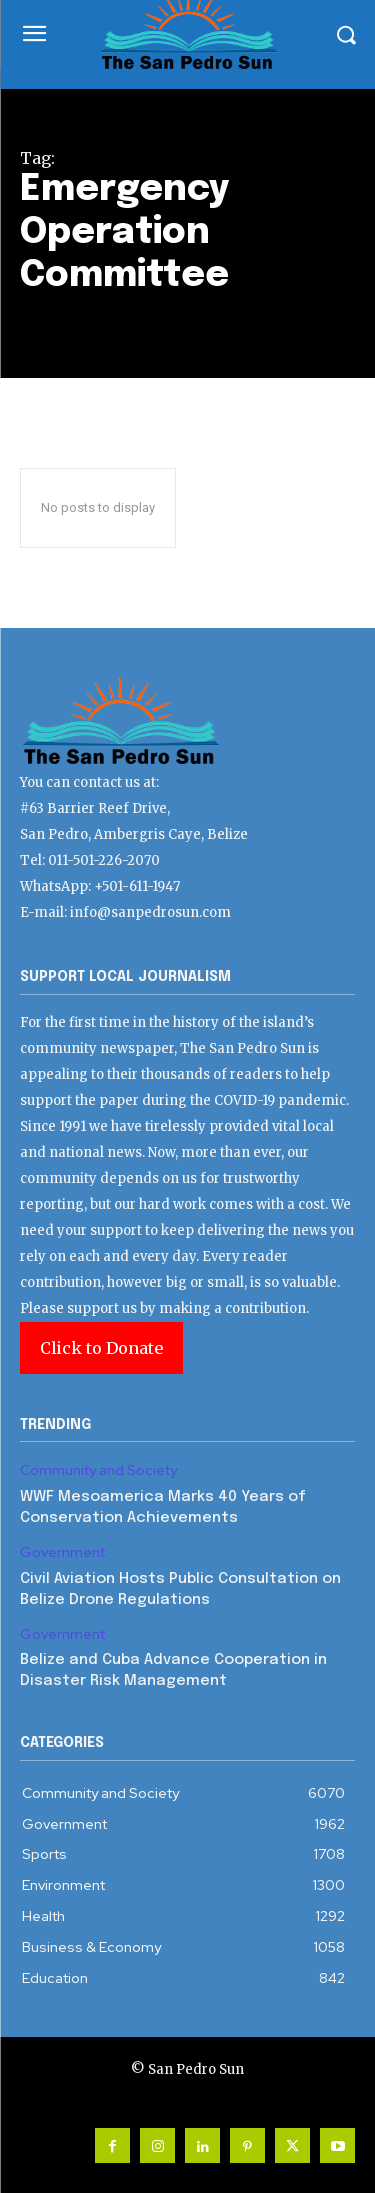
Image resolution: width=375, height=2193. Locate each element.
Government (62, 1552)
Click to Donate (101, 1348)
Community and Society (98, 1470)
